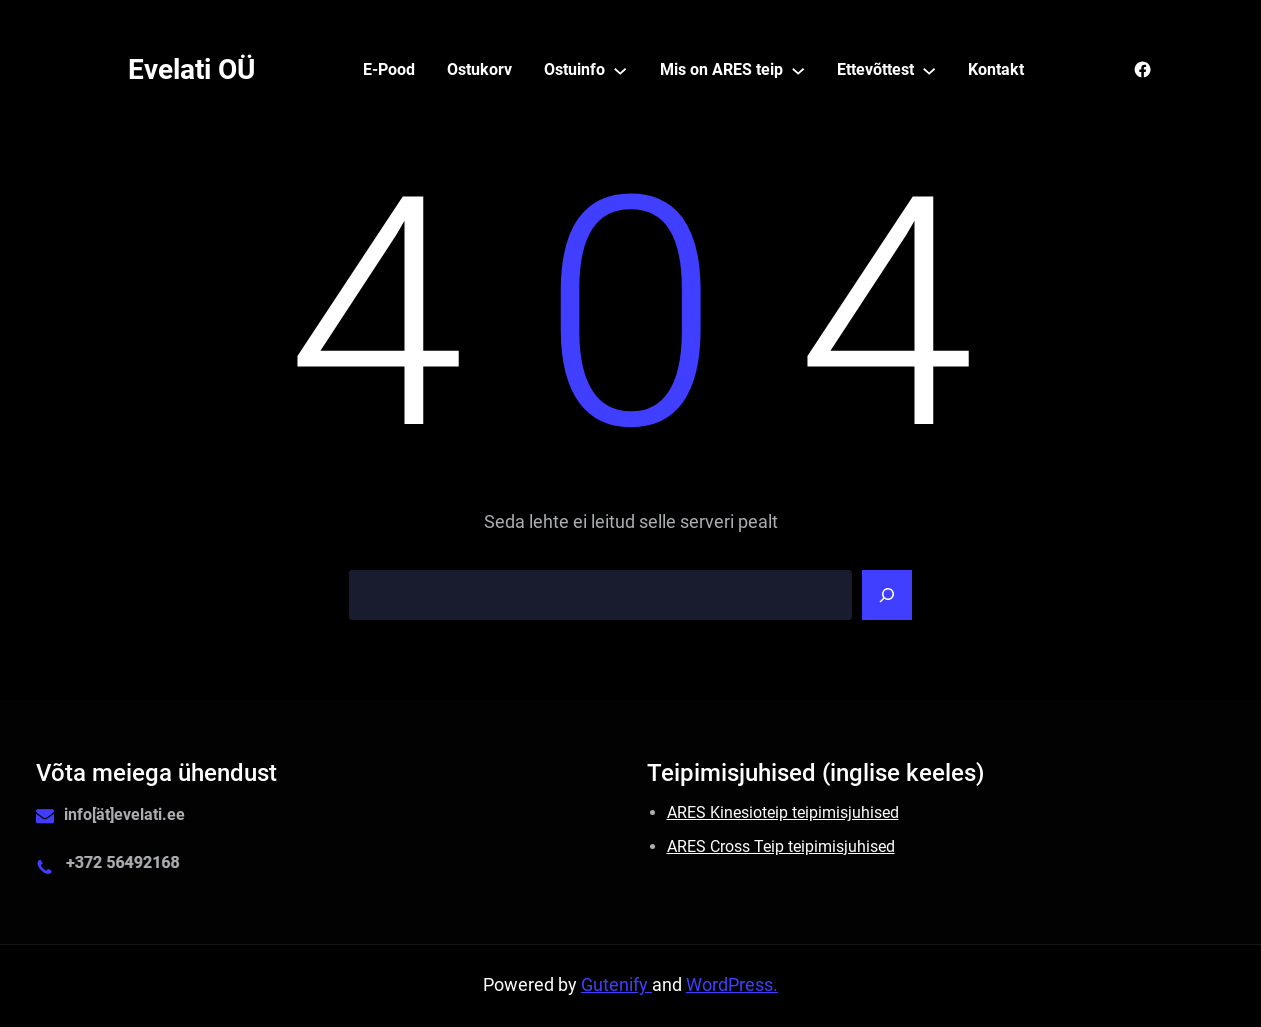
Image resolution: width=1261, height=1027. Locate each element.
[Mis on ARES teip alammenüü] (798, 70)
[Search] (887, 595)
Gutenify (616, 985)
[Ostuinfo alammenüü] (620, 70)
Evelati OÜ (191, 69)
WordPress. (732, 985)
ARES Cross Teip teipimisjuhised (781, 846)
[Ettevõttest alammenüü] (929, 70)
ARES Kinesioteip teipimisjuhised (783, 812)
